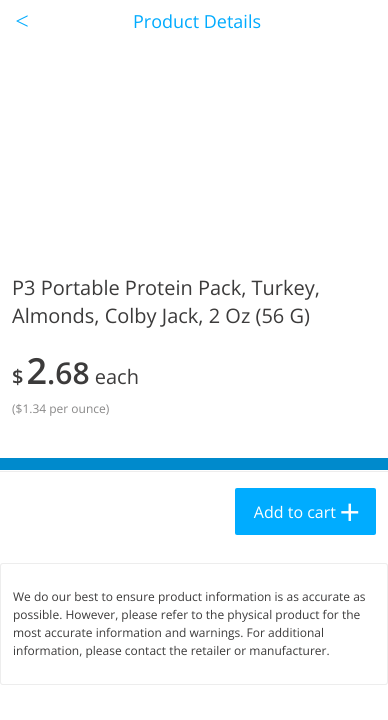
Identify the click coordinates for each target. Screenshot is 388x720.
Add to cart (295, 512)
